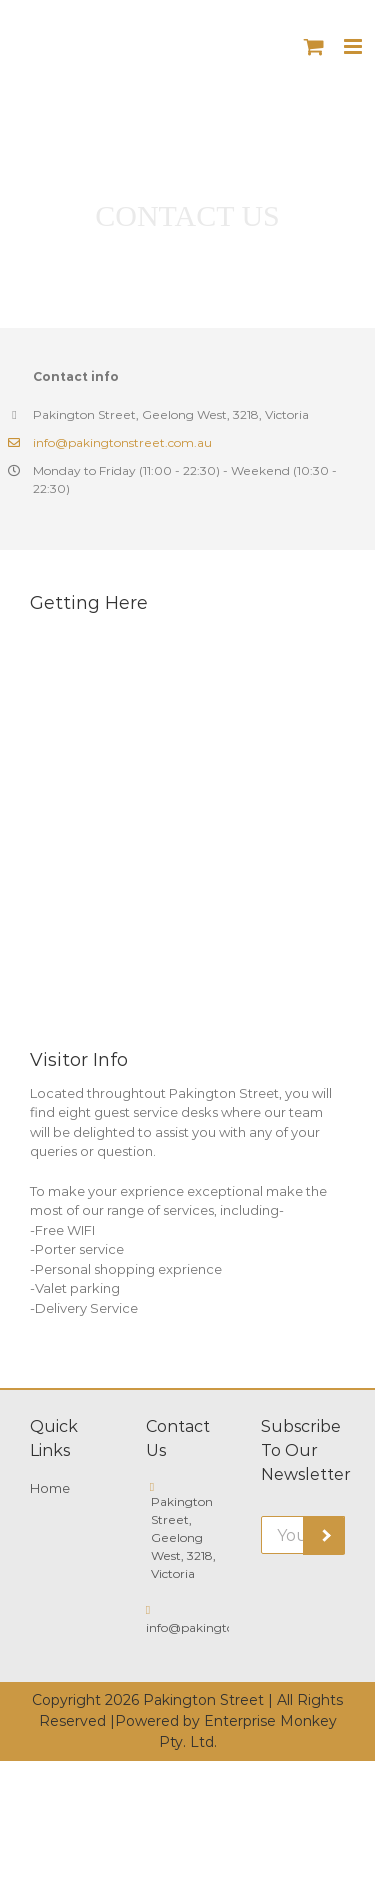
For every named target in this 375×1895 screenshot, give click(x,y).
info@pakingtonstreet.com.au (122, 442)
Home (50, 1488)
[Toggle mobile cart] (314, 46)
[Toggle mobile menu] (354, 46)
